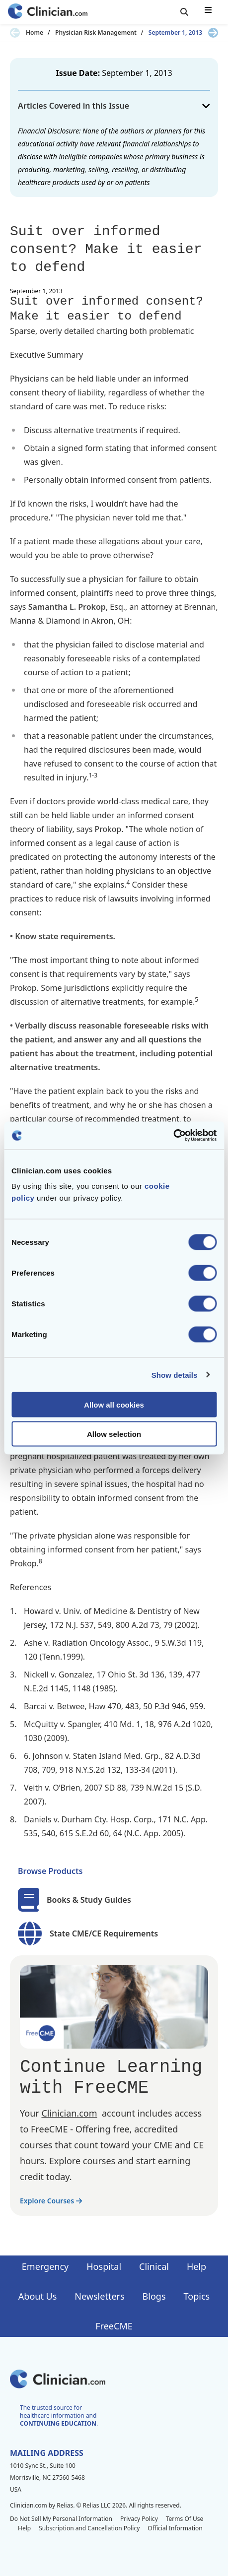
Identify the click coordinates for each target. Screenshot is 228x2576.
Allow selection (114, 1433)
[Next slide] (213, 33)
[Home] (47, 12)
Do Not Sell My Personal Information (61, 2518)
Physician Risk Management (96, 33)
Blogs (154, 2296)
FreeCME (113, 2326)
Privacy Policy (139, 2518)
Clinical (154, 2266)
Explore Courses (51, 2200)
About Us (37, 2296)
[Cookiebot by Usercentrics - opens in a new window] (173, 1135)
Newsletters (99, 2296)
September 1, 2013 (175, 33)
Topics (197, 2296)
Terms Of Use (185, 2518)
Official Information (175, 2528)
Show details (175, 1374)
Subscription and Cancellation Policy (89, 2528)
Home (34, 33)
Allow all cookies (114, 1405)
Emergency (45, 2266)
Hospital (103, 2266)
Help (196, 2266)
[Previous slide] (15, 33)
